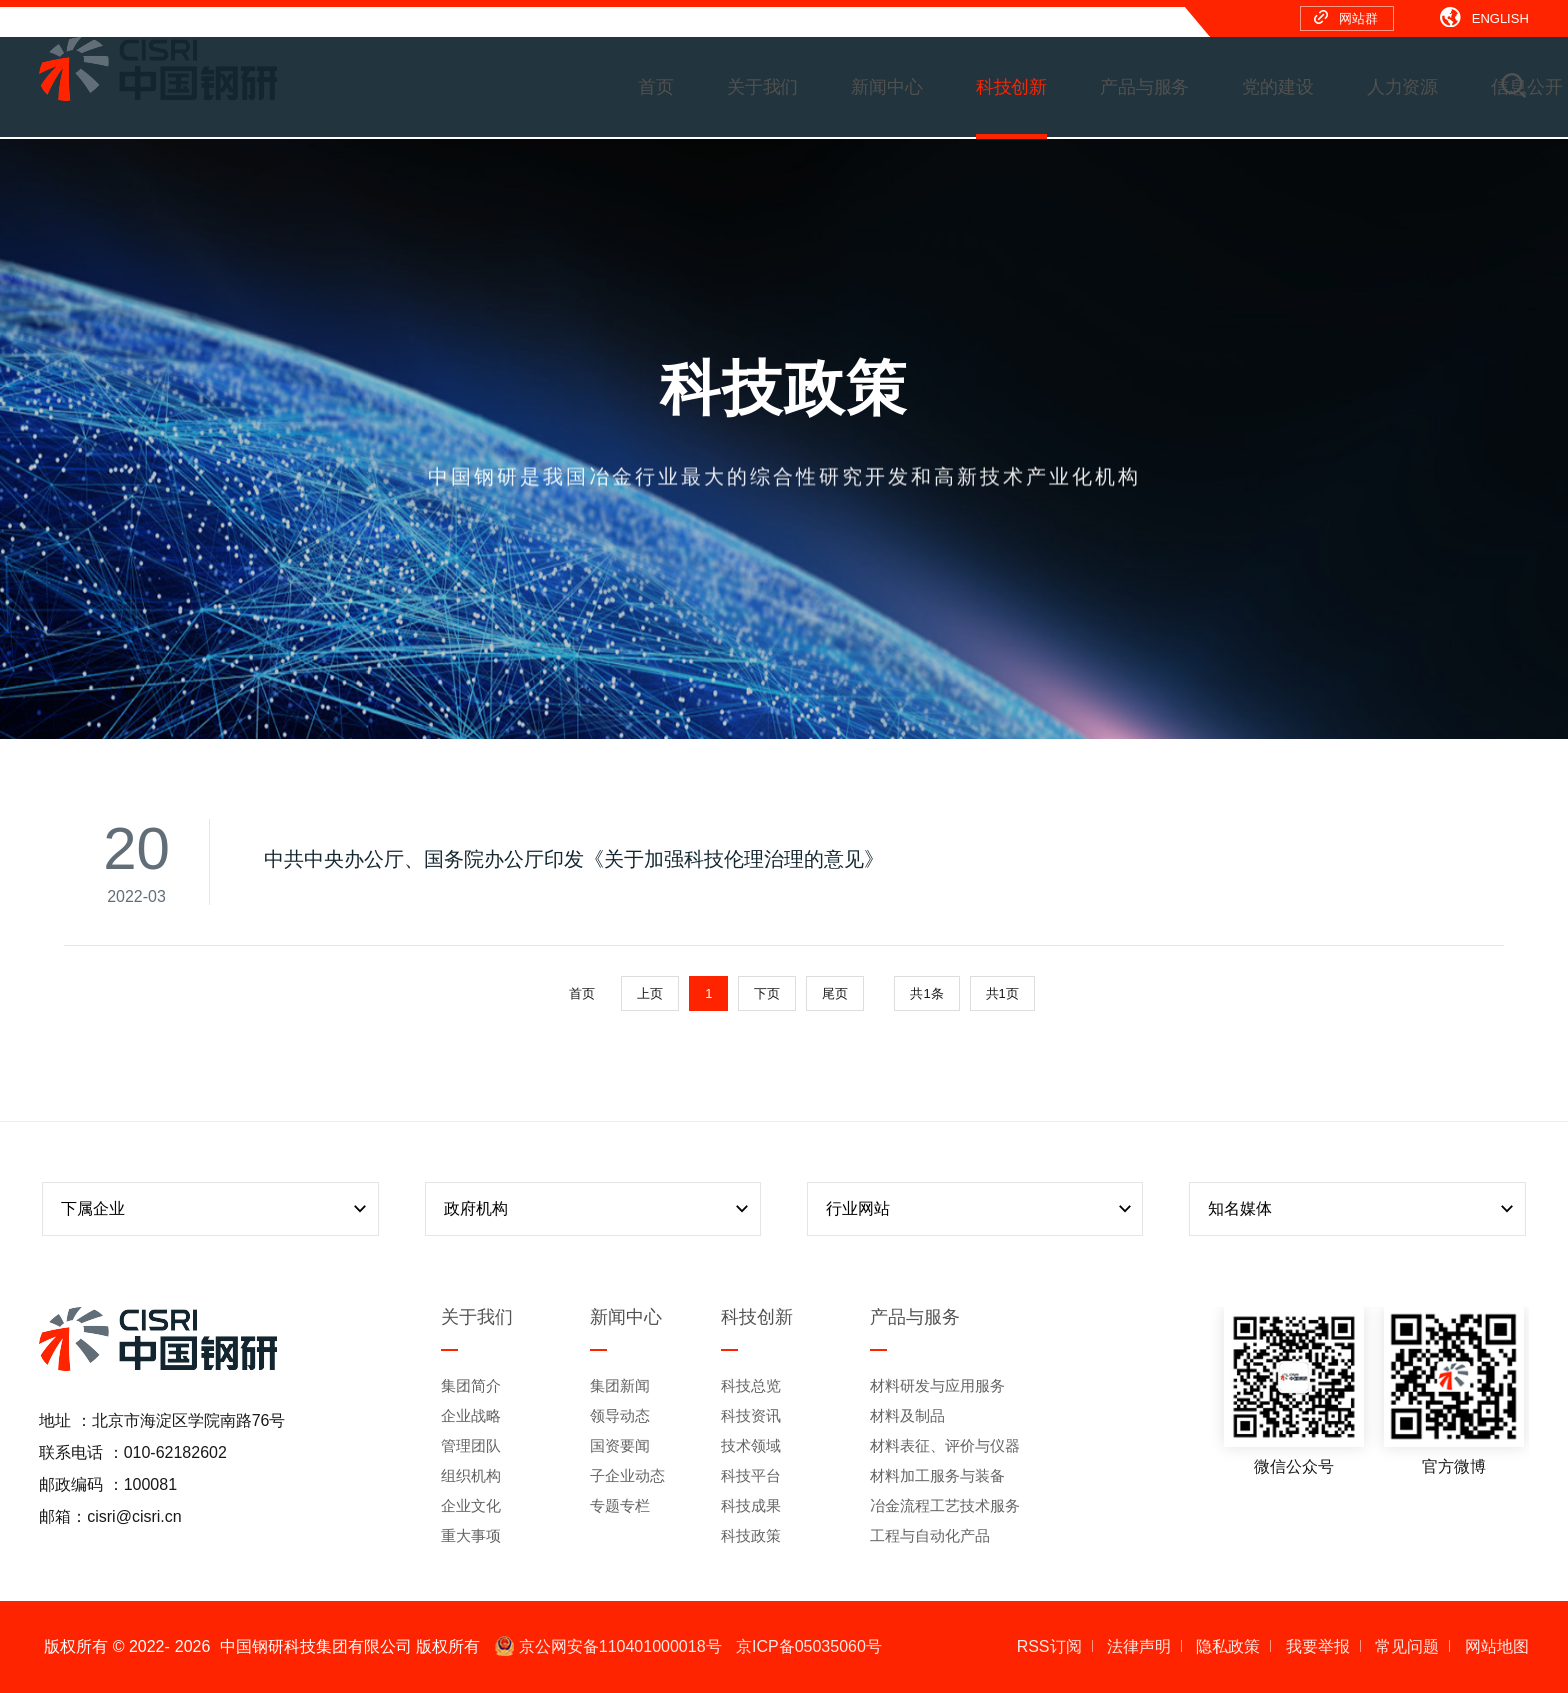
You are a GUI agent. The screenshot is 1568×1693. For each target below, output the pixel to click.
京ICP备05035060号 (809, 1646)
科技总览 (751, 1385)
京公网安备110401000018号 (608, 1646)
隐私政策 (1228, 1646)
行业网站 (981, 1209)
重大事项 (471, 1535)
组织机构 (471, 1475)
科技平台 (751, 1475)
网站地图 (1497, 1646)
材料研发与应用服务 (937, 1385)
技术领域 (751, 1445)
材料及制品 (907, 1415)
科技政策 (751, 1535)
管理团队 (471, 1445)
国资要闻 (620, 1445)
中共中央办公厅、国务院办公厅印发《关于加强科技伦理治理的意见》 (574, 859)
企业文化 (471, 1505)
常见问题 (1407, 1646)
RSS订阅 (1049, 1646)
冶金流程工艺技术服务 (945, 1505)
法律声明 (1139, 1646)
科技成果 (751, 1505)
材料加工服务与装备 (937, 1475)
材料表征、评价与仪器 (945, 1445)
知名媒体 (1363, 1209)
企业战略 (471, 1415)
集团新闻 (620, 1385)
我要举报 (1318, 1646)
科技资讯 (751, 1415)
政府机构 (599, 1209)
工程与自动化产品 (930, 1535)
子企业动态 (627, 1475)
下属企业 (216, 1209)
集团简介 (471, 1385)
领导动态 (620, 1415)
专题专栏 (620, 1505)
